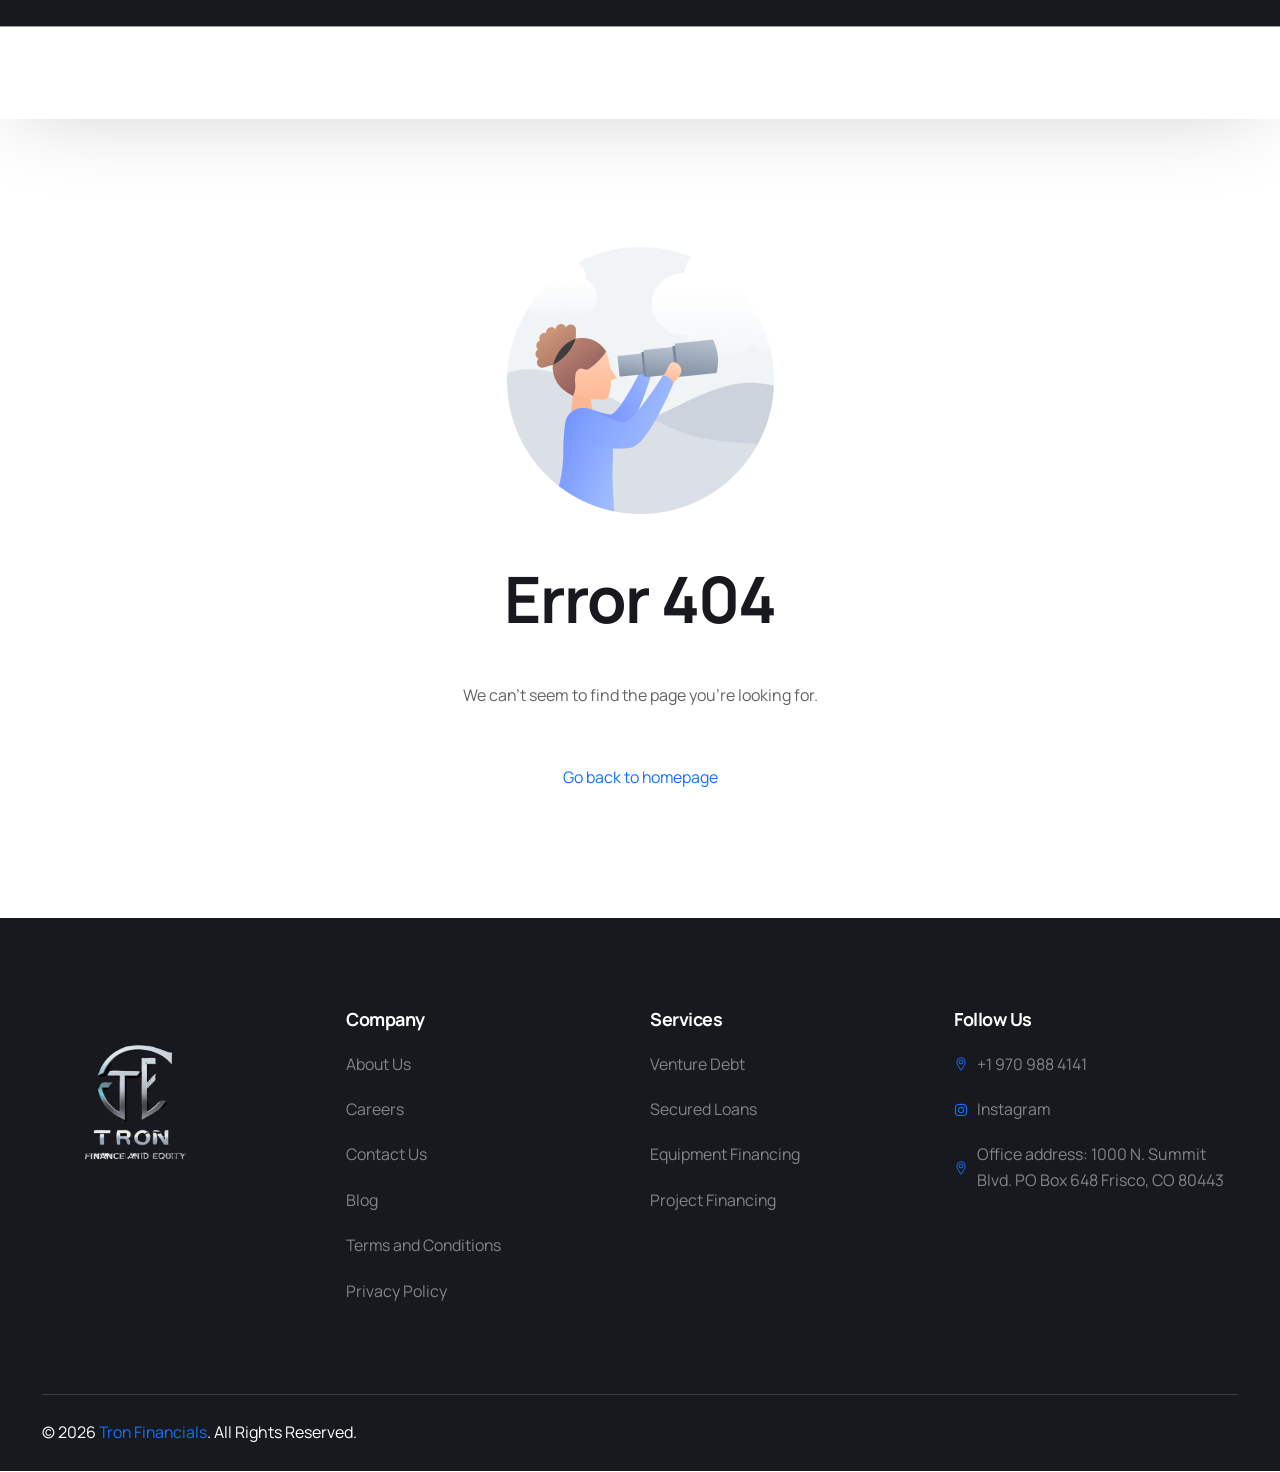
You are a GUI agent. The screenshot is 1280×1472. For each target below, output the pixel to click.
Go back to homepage (640, 777)
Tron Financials (155, 1433)
